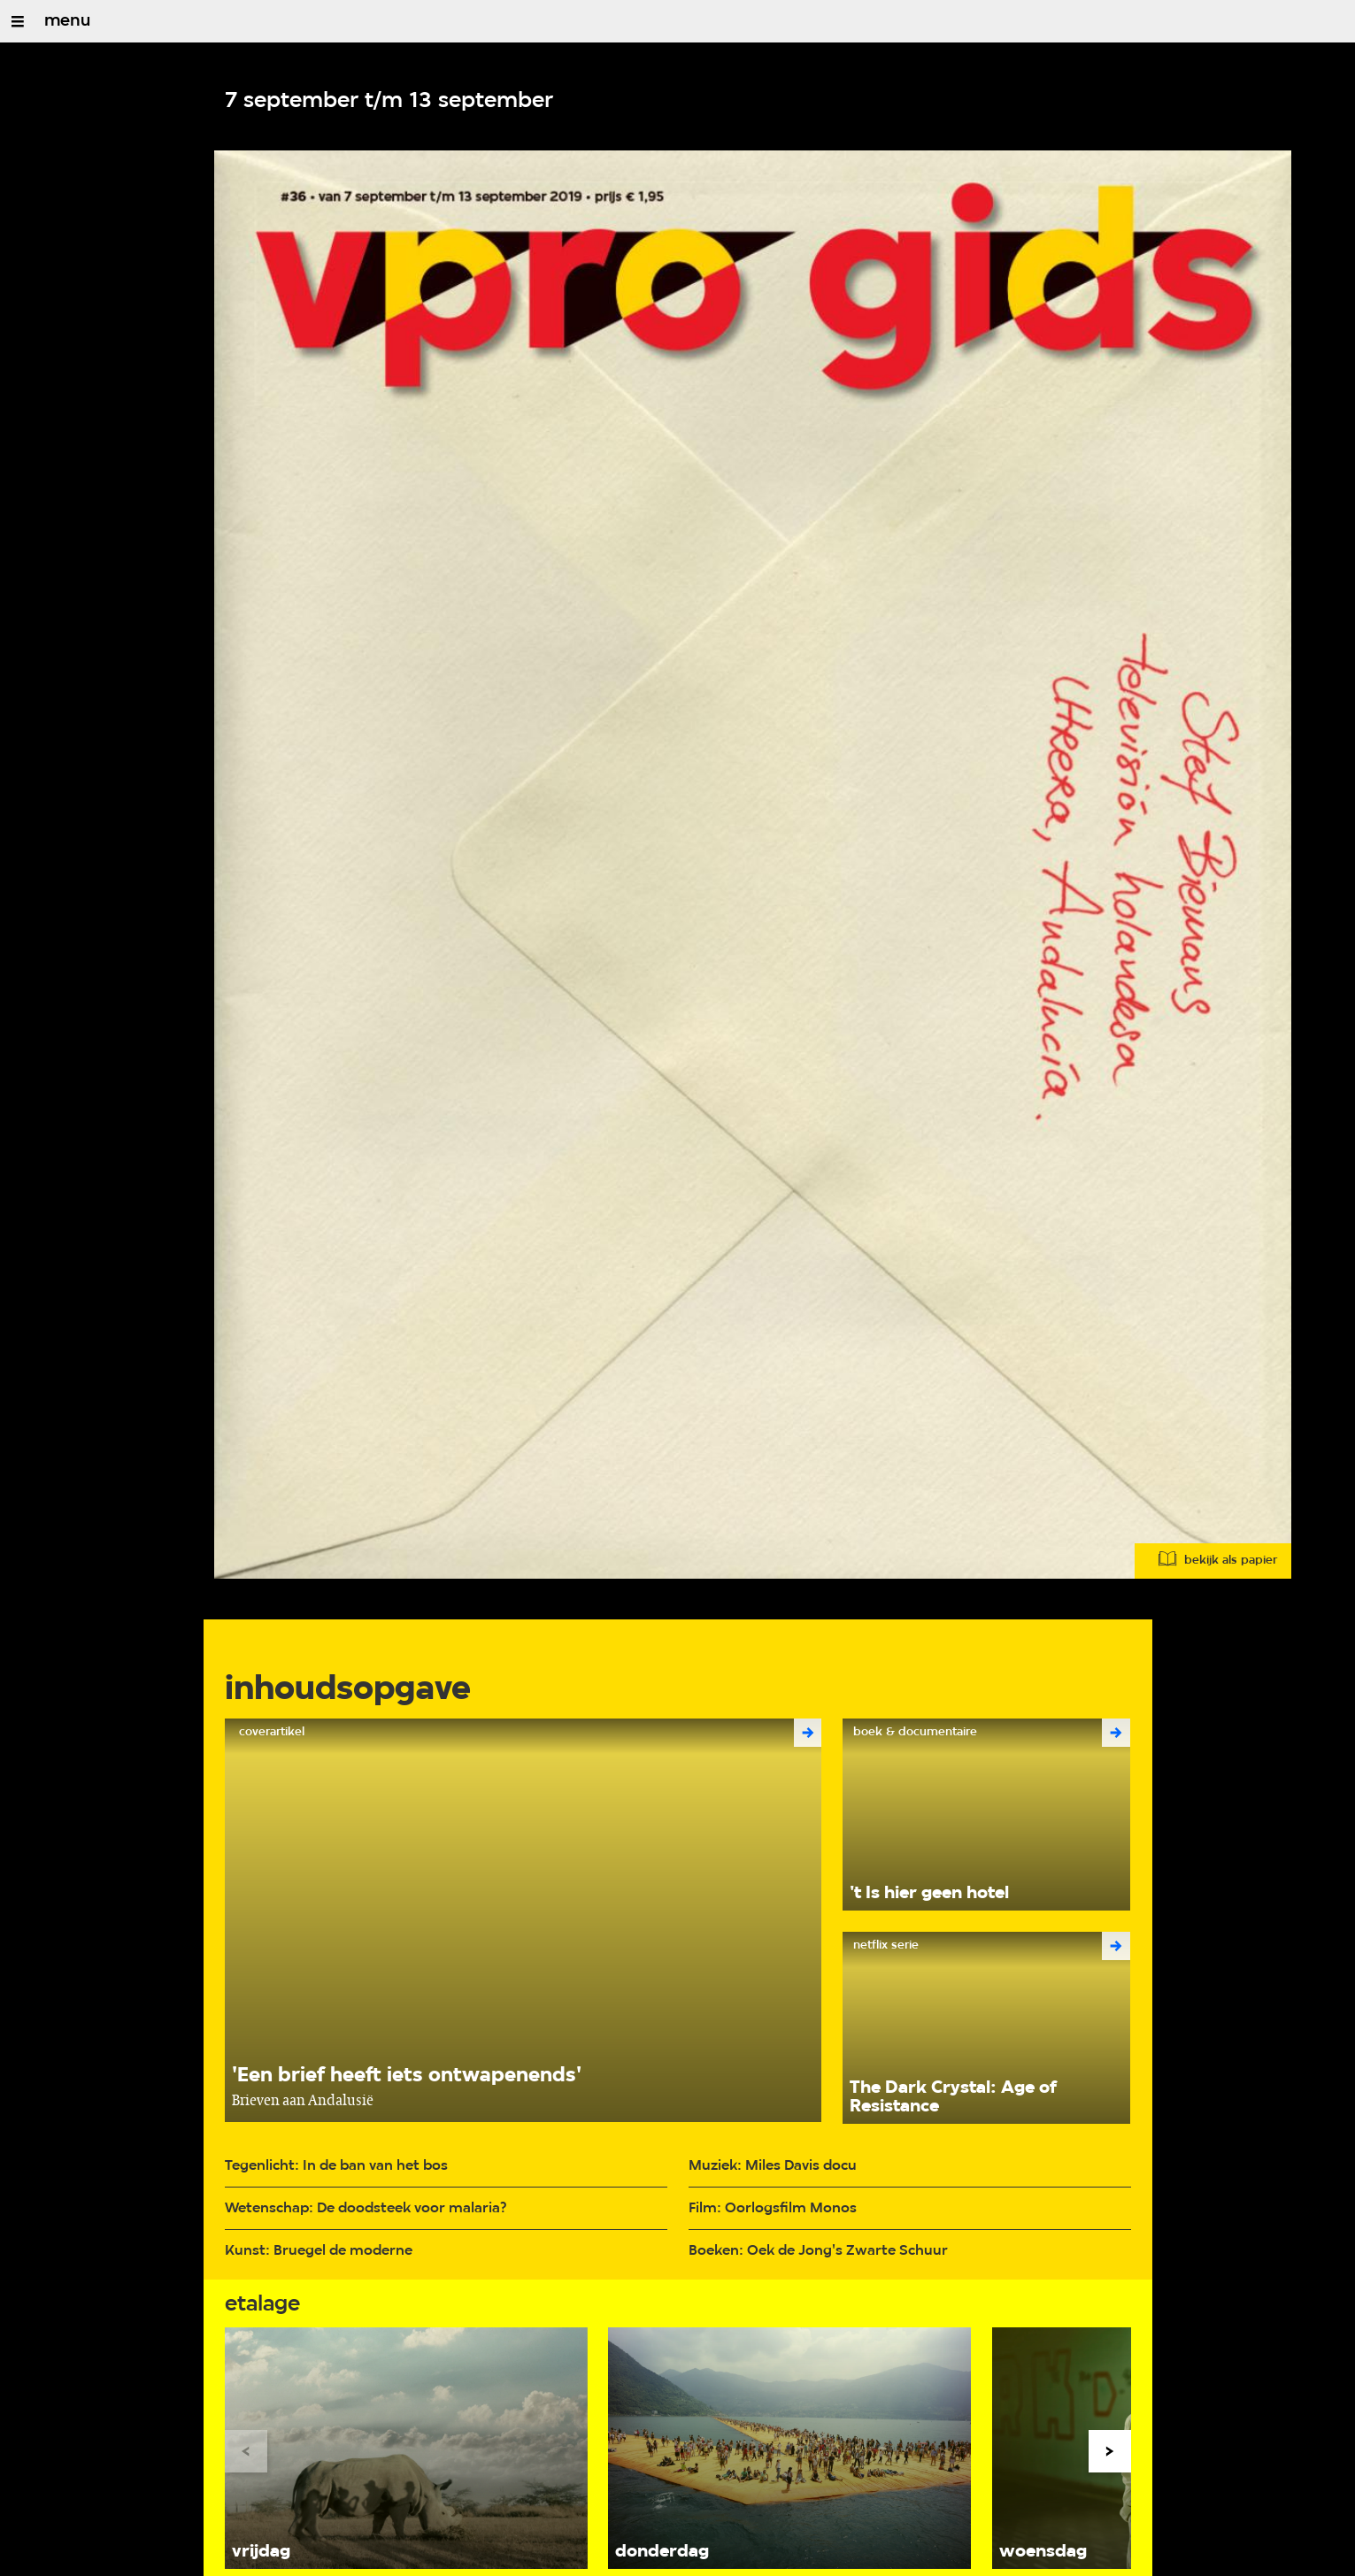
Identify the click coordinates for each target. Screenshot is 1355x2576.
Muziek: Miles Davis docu (773, 2165)
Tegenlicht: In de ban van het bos (336, 2165)
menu (67, 21)
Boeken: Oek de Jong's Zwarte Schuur (818, 2250)
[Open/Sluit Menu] (17, 21)
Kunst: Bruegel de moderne (318, 2250)
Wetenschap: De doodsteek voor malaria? (365, 2208)
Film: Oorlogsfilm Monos (773, 2208)
